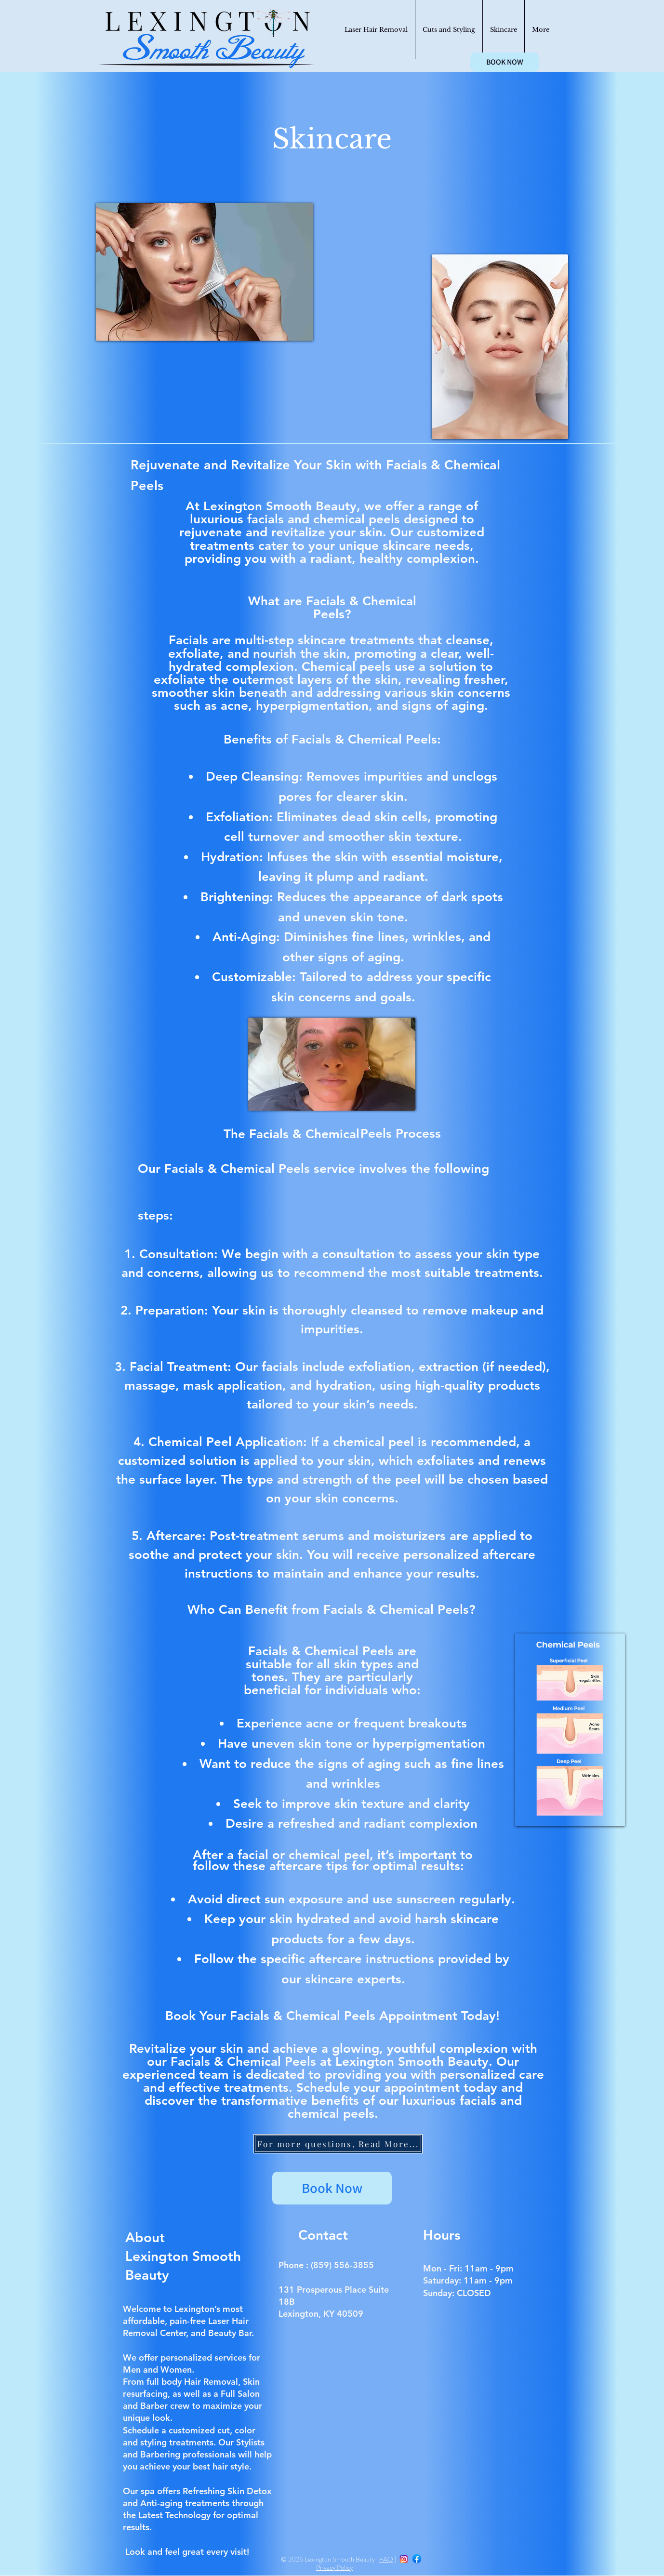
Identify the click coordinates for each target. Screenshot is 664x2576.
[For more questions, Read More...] (338, 2143)
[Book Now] (332, 2188)
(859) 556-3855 (342, 2265)
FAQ (386, 2559)
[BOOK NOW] (504, 62)
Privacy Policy (334, 2567)
